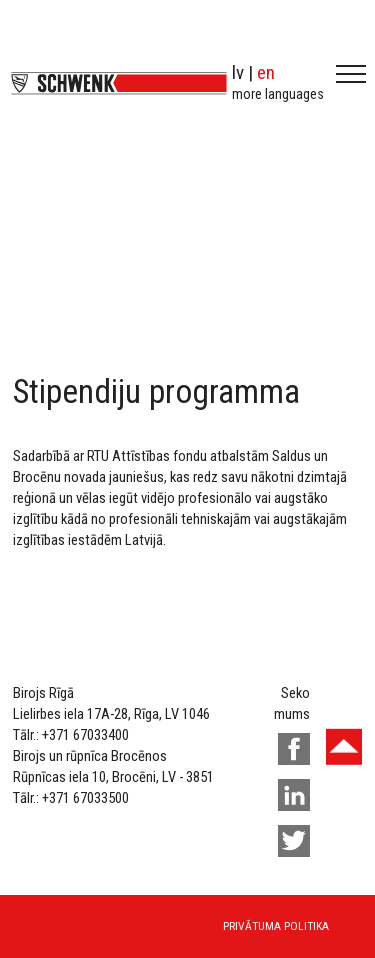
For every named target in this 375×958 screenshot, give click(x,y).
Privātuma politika (276, 926)
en (266, 72)
